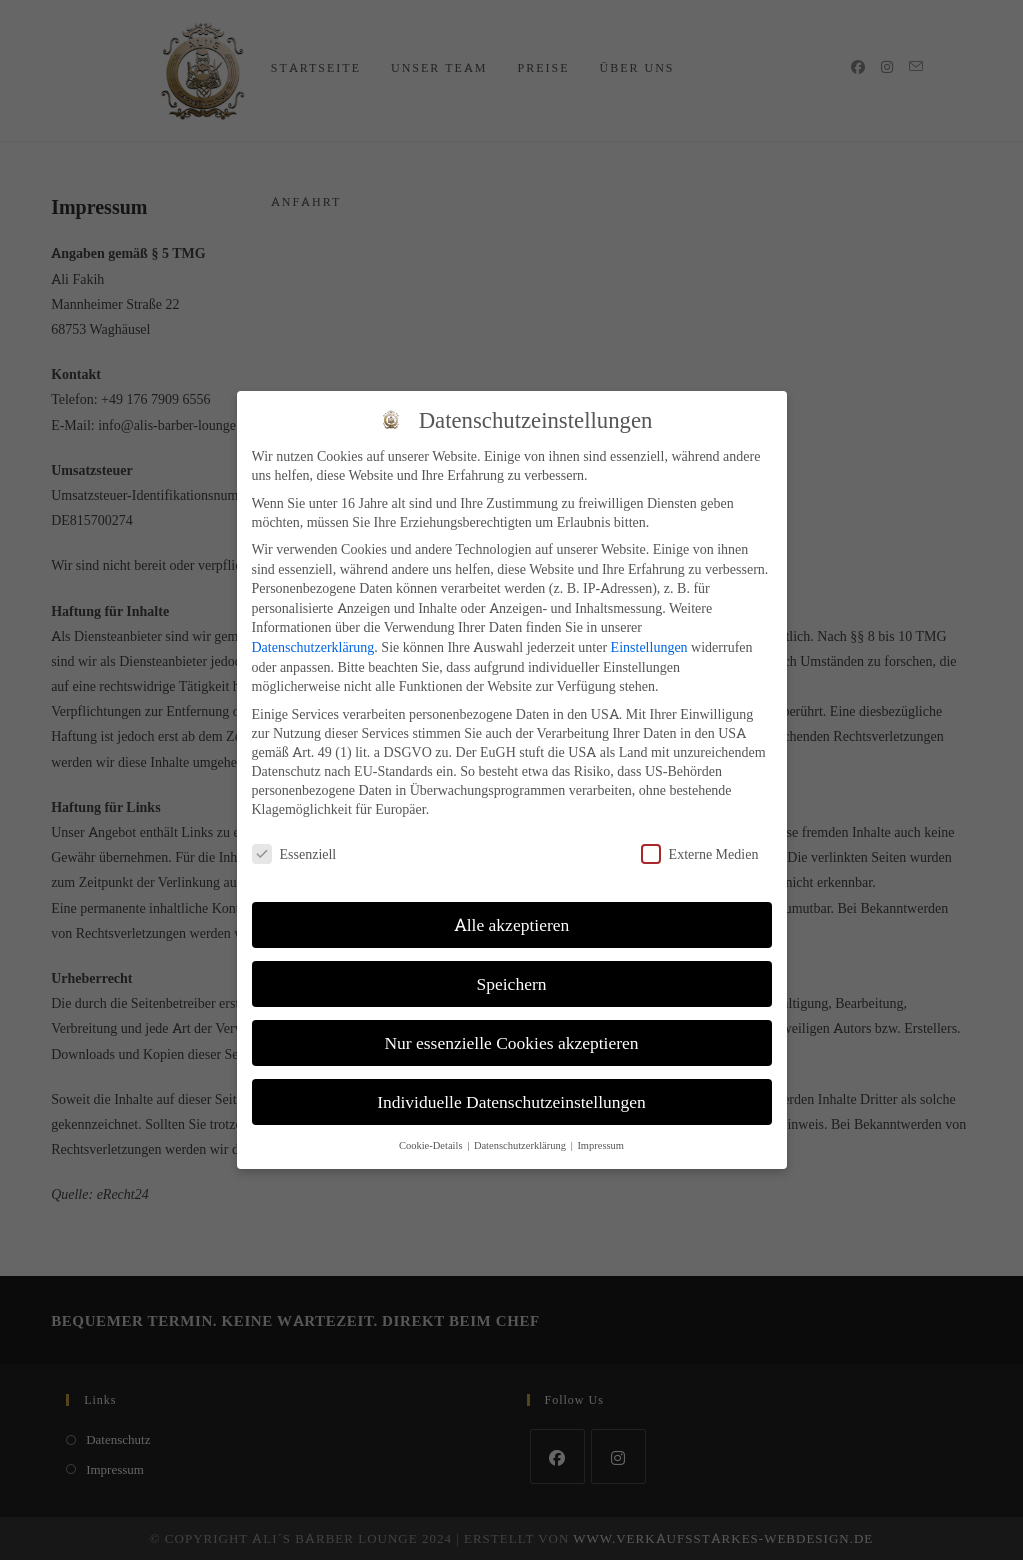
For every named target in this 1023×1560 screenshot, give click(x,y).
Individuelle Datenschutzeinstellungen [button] (511, 1101)
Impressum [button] (600, 1145)
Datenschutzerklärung (313, 646)
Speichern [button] (512, 983)
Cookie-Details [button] (432, 1145)
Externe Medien (700, 853)
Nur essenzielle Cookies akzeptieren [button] (511, 1042)
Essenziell (294, 853)
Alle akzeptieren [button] (512, 924)
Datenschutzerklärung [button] (521, 1145)
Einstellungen (649, 646)
